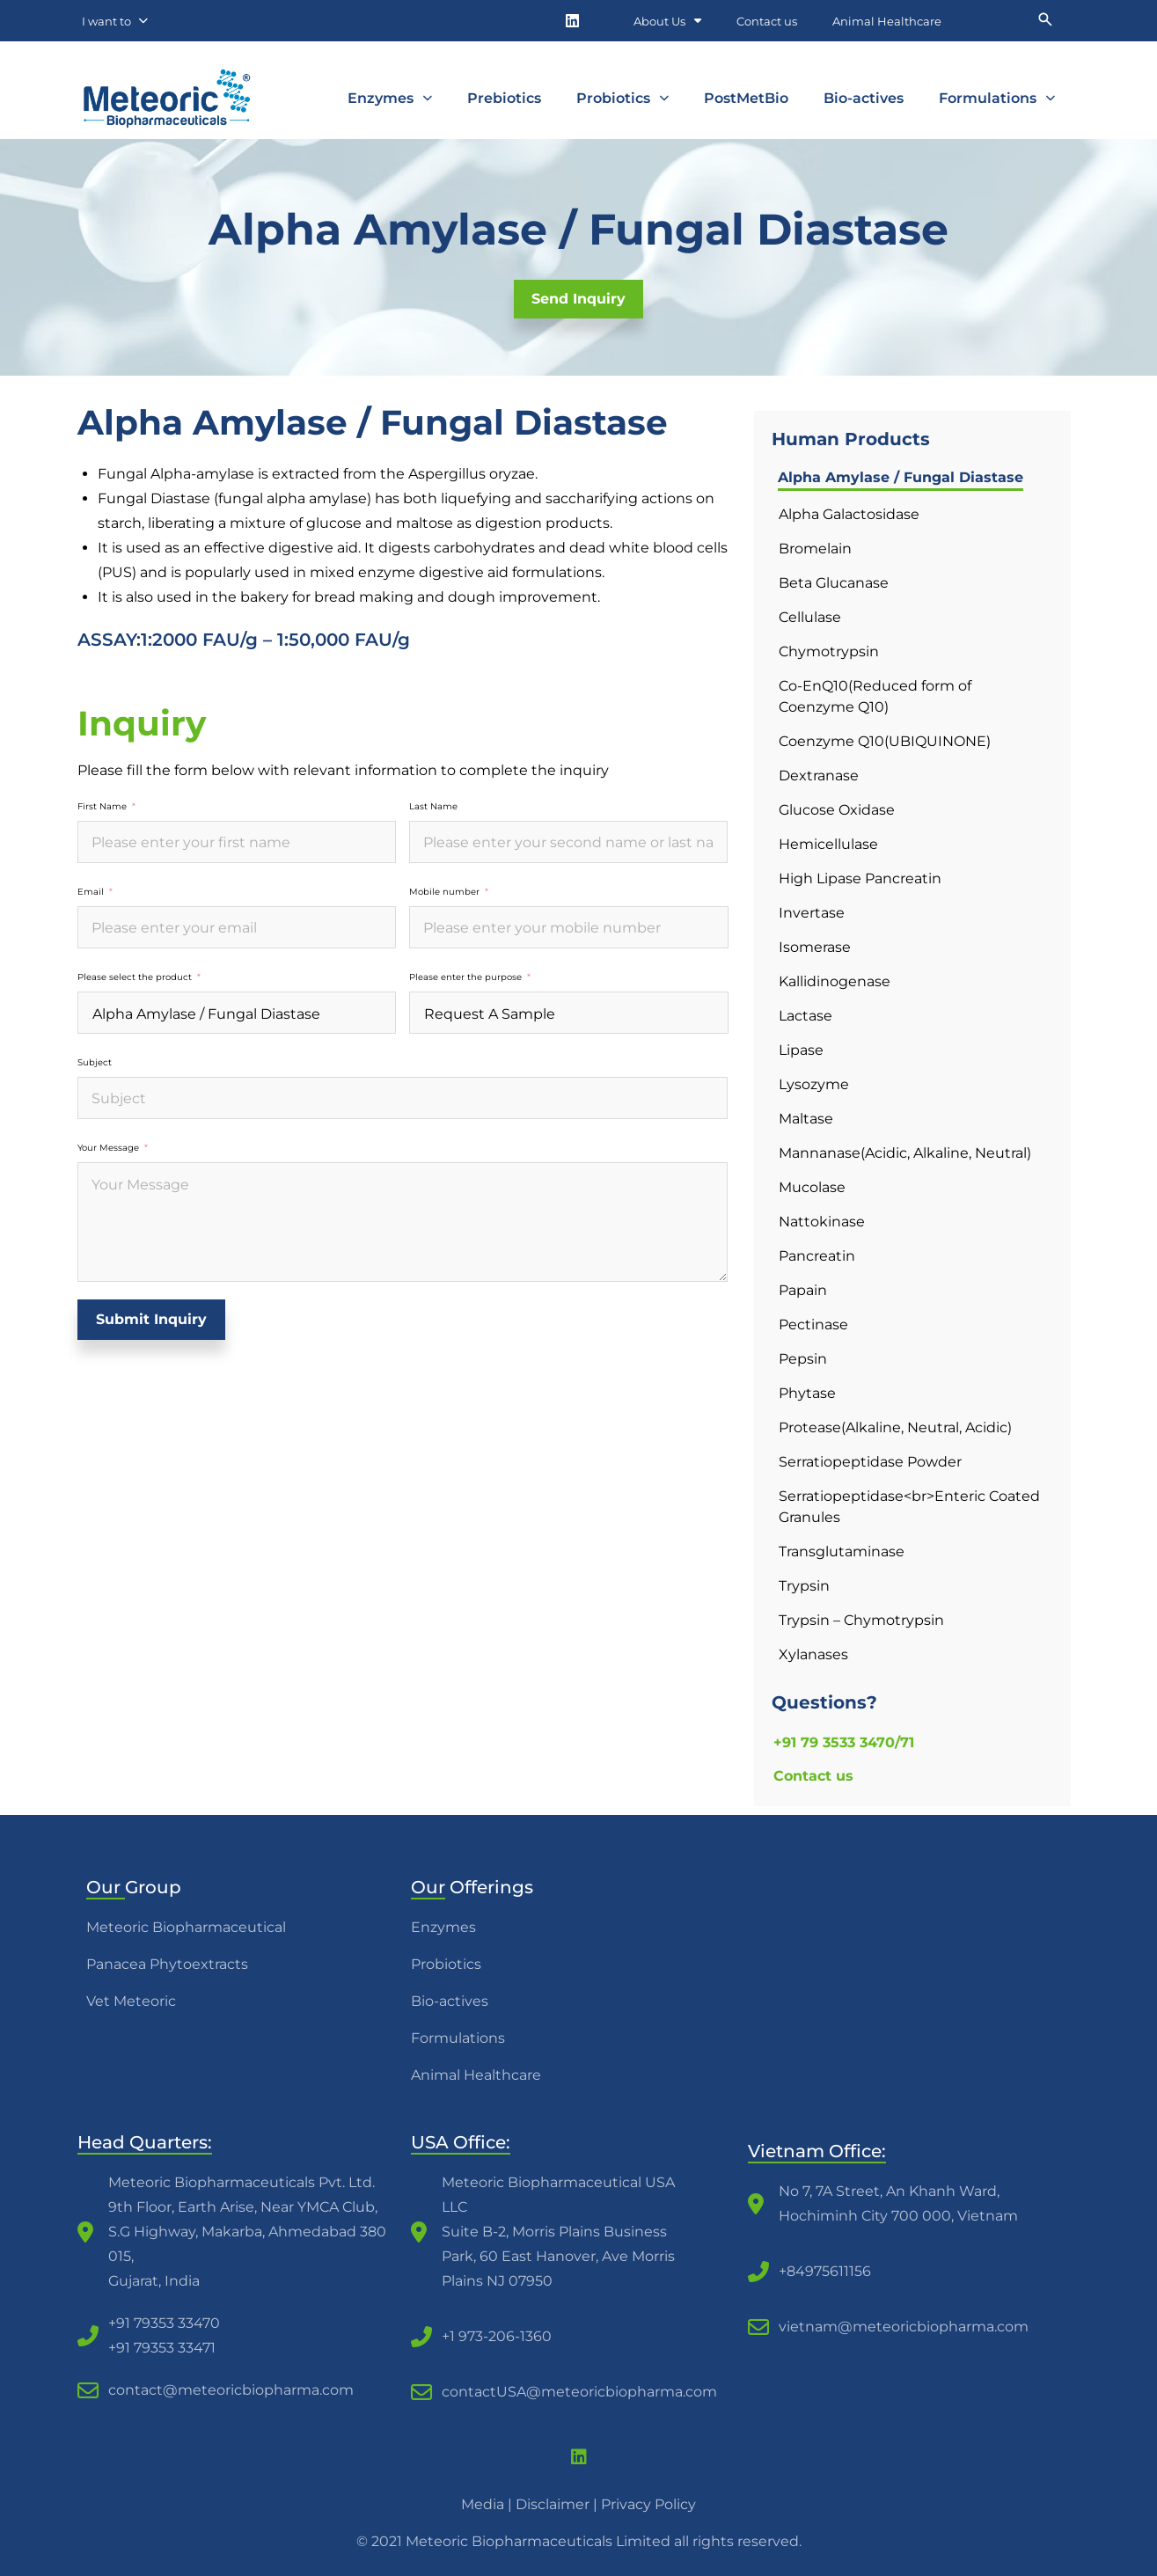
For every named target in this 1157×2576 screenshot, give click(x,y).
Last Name (433, 806)
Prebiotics (504, 98)
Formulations (997, 98)
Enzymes (390, 98)
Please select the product (134, 977)
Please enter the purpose (465, 977)
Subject (94, 1062)
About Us (667, 20)
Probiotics (622, 98)
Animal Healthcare (886, 21)
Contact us (766, 21)
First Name (102, 806)
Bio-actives (864, 98)
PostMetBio (746, 98)
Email (90, 892)
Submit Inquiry (151, 1319)
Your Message (108, 1148)
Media (482, 2504)
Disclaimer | (558, 2504)
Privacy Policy (648, 2504)
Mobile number (444, 892)
